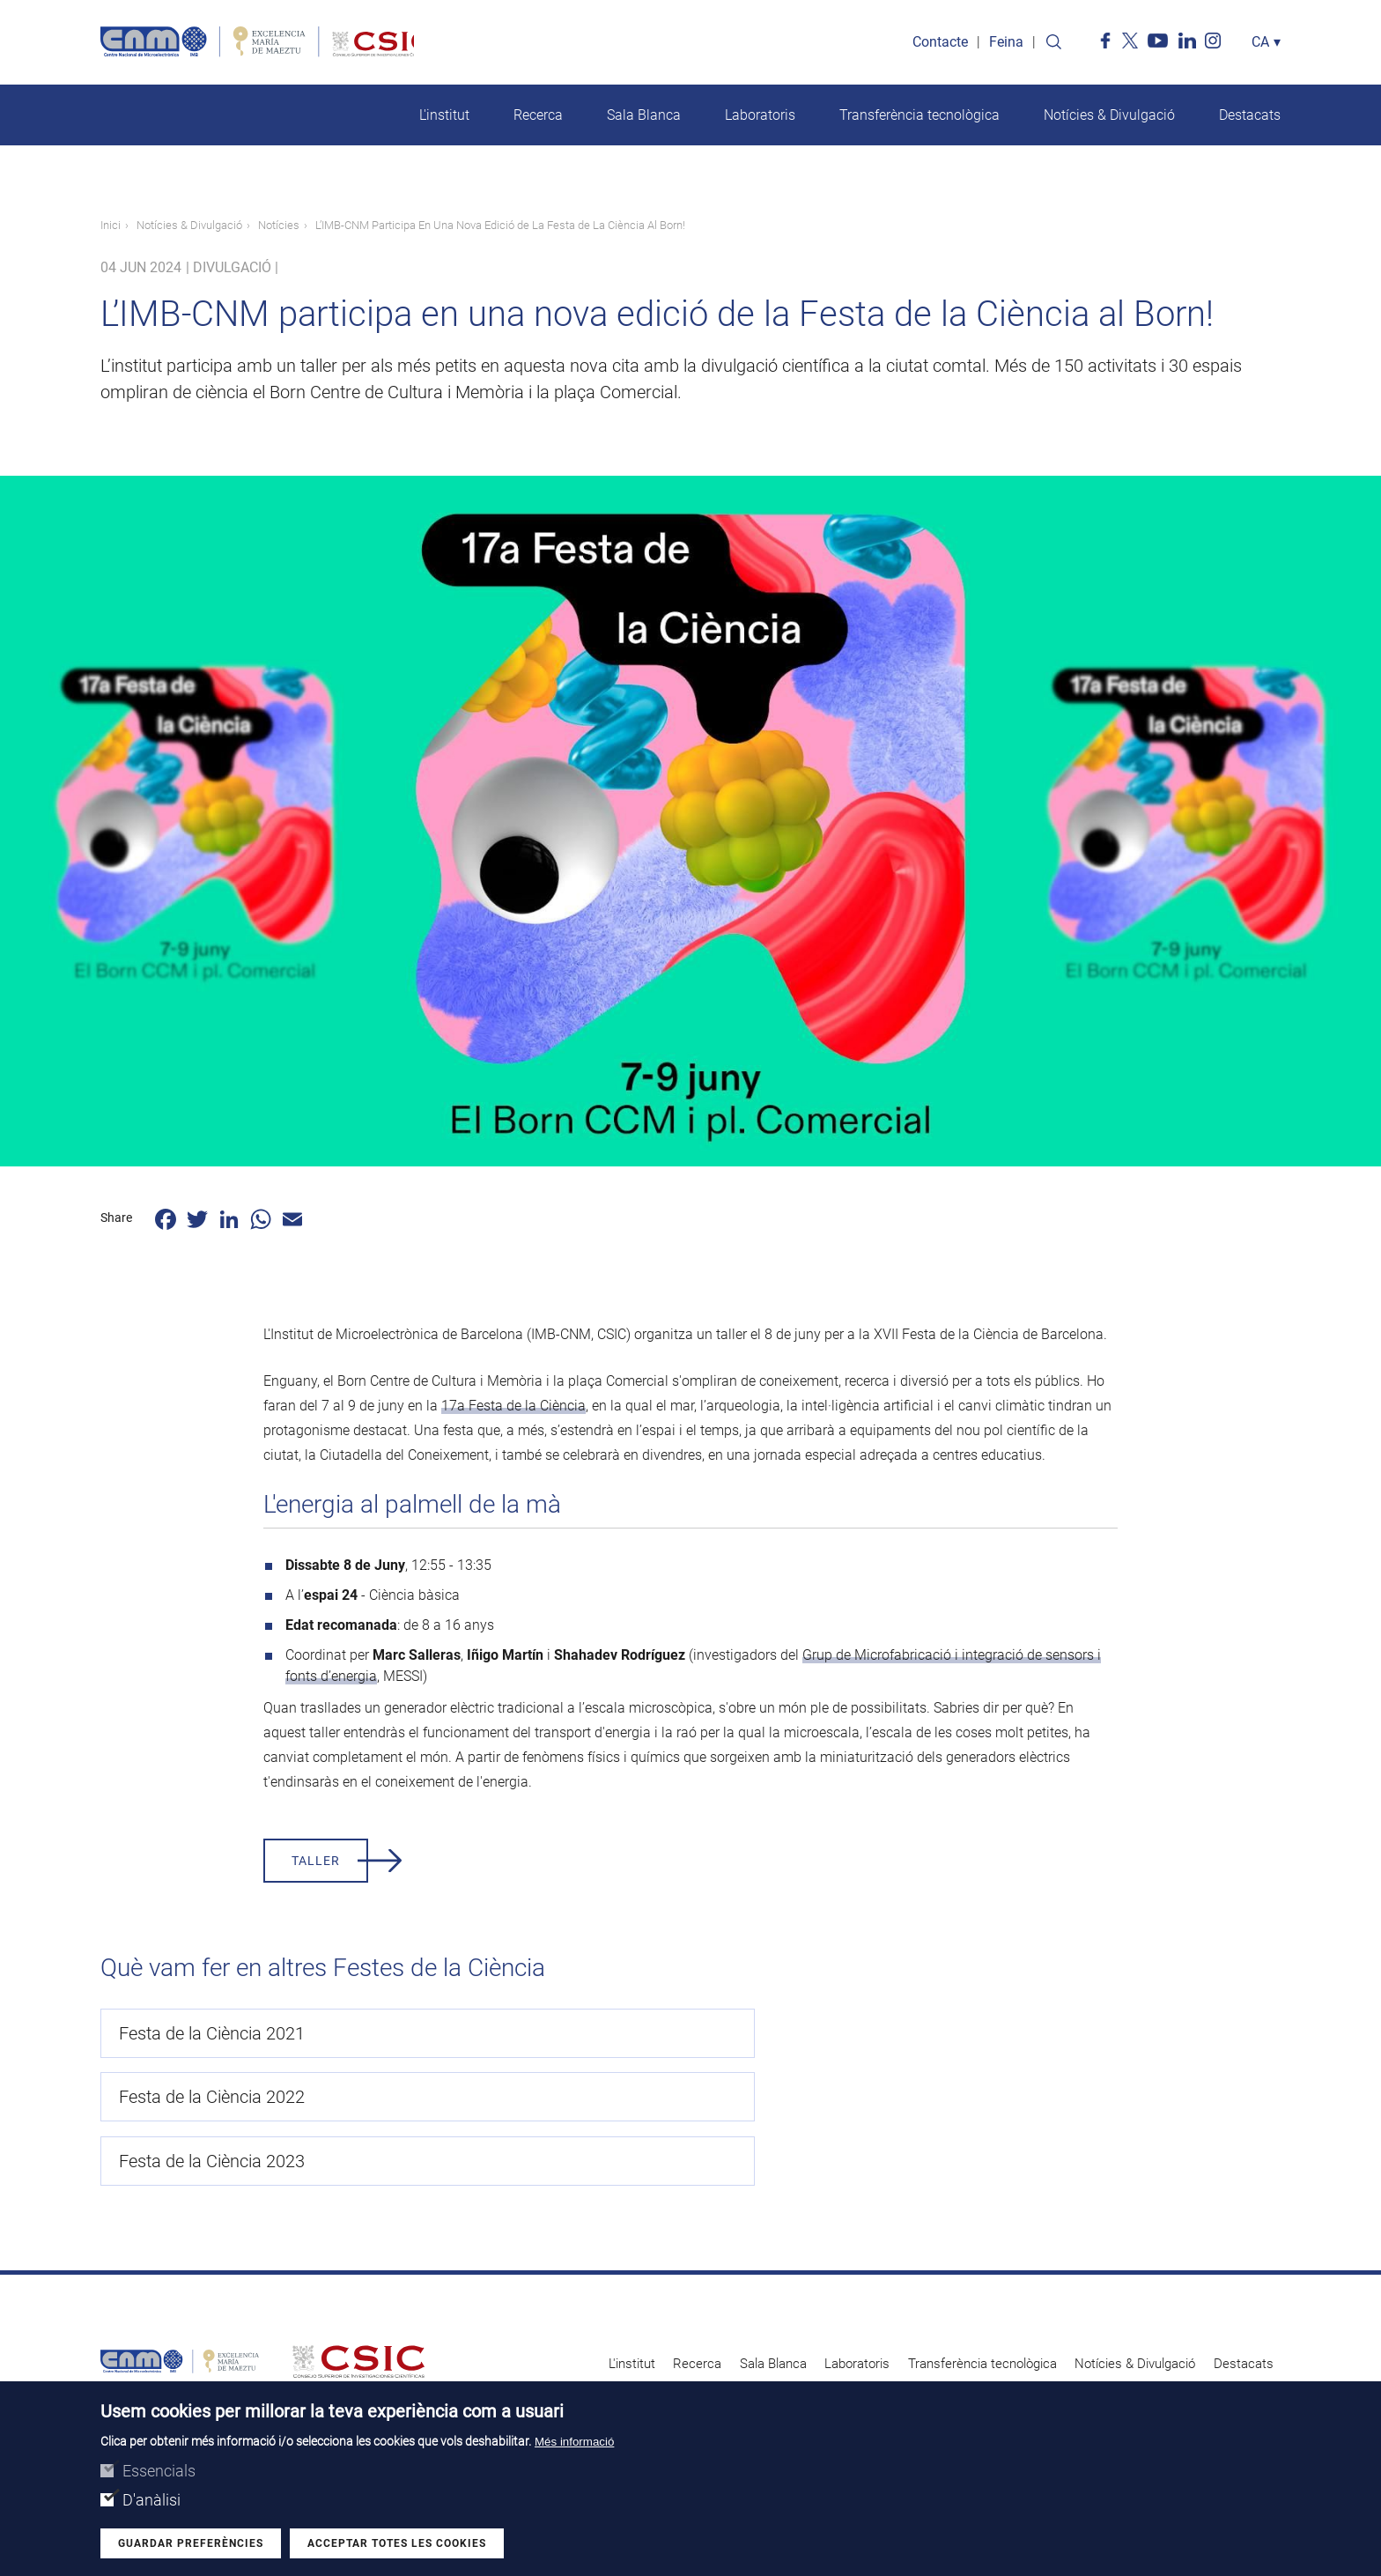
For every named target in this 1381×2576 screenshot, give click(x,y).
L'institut (444, 117)
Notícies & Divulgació (1109, 117)
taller (316, 1863)
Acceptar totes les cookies (396, 2543)
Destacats (1250, 117)
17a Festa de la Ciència (513, 1408)
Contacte (940, 43)
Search (1053, 44)
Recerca (538, 117)
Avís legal (960, 2328)
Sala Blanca (644, 117)
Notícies (278, 227)
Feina (1006, 43)
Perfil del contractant (1052, 2328)
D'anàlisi (151, 2500)
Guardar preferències (190, 2543)
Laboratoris (760, 117)
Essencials (159, 2470)
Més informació (574, 2441)
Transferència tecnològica (919, 117)
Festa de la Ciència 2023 (998, 2036)
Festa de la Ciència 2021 (212, 2036)
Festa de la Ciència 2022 (605, 2036)
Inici (110, 227)
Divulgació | (235, 270)
